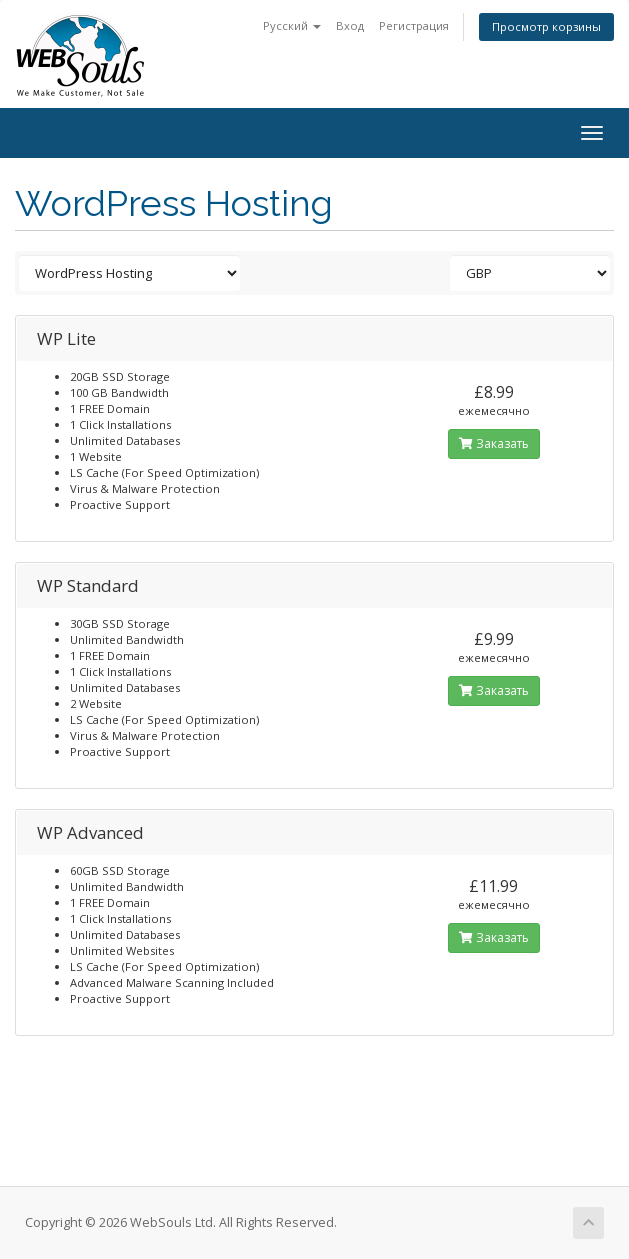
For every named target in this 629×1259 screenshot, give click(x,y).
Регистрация (414, 25)
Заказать (494, 443)
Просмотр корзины (546, 26)
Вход (350, 25)
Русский (292, 25)
